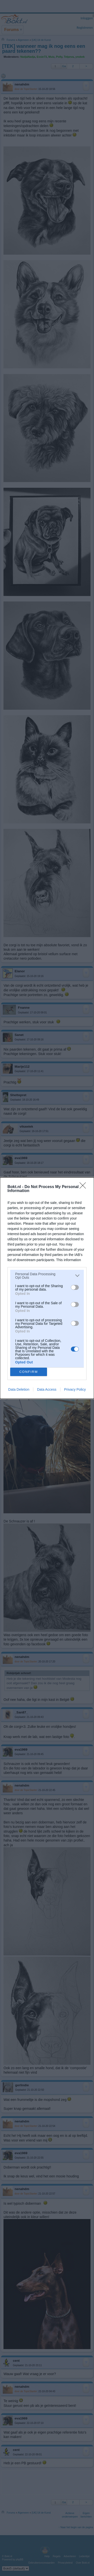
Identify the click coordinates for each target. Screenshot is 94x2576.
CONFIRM (28, 1372)
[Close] (84, 1187)
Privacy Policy (75, 1389)
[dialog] (47, 1288)
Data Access (46, 1389)
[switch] (75, 1287)
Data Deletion (18, 1389)
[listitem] (47, 1275)
